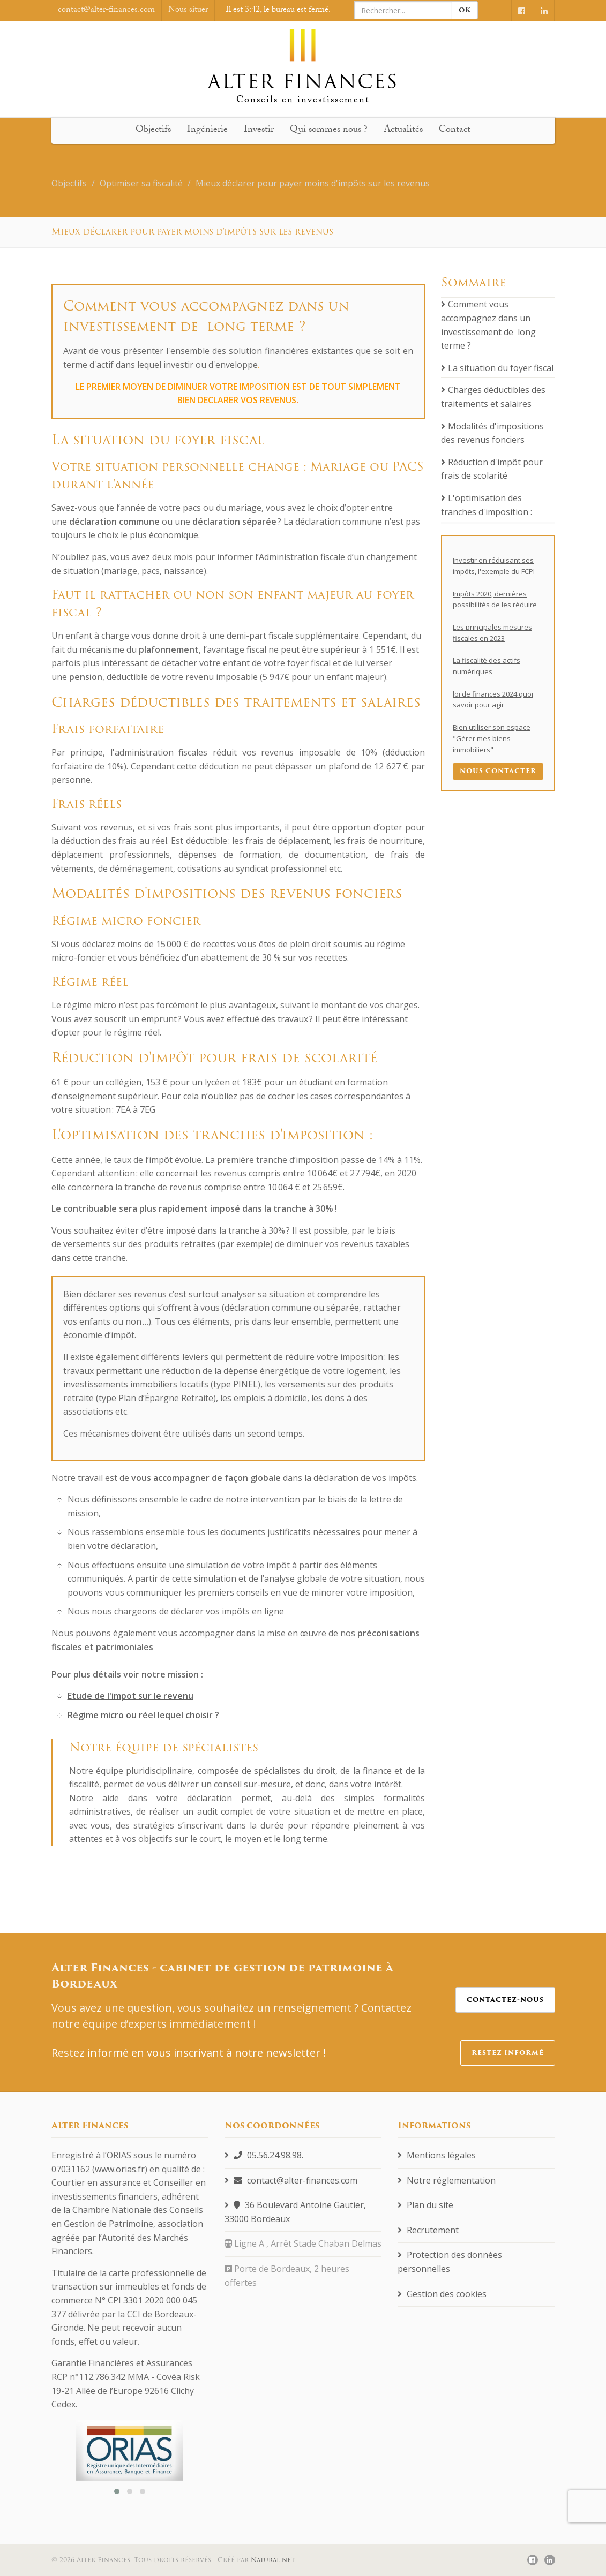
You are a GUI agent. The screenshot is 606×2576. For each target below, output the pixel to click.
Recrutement (428, 2230)
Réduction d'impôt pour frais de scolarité (492, 469)
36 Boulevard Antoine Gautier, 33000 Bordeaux (295, 2212)
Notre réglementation (447, 2180)
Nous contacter (498, 771)
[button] (116, 2491)
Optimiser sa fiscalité (141, 183)
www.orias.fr (120, 2169)
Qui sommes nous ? (329, 130)
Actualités (403, 130)
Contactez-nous (505, 2000)
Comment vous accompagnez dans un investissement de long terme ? (488, 324)
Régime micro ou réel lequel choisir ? (143, 1715)
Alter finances (303, 60)
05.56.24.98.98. (264, 2155)
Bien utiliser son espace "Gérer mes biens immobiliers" (491, 738)
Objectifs (153, 130)
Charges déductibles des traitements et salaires (493, 397)
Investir (259, 130)
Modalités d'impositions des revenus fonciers (492, 433)
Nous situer (188, 10)
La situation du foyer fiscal (497, 368)
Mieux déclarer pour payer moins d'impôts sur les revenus (313, 183)
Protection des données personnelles (450, 2262)
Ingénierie (207, 130)
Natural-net (273, 2560)
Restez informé (508, 2053)
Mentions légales (437, 2155)
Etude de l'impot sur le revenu (130, 1696)
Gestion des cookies (442, 2294)
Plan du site (425, 2205)
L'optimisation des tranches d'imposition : (486, 505)
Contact (454, 130)
